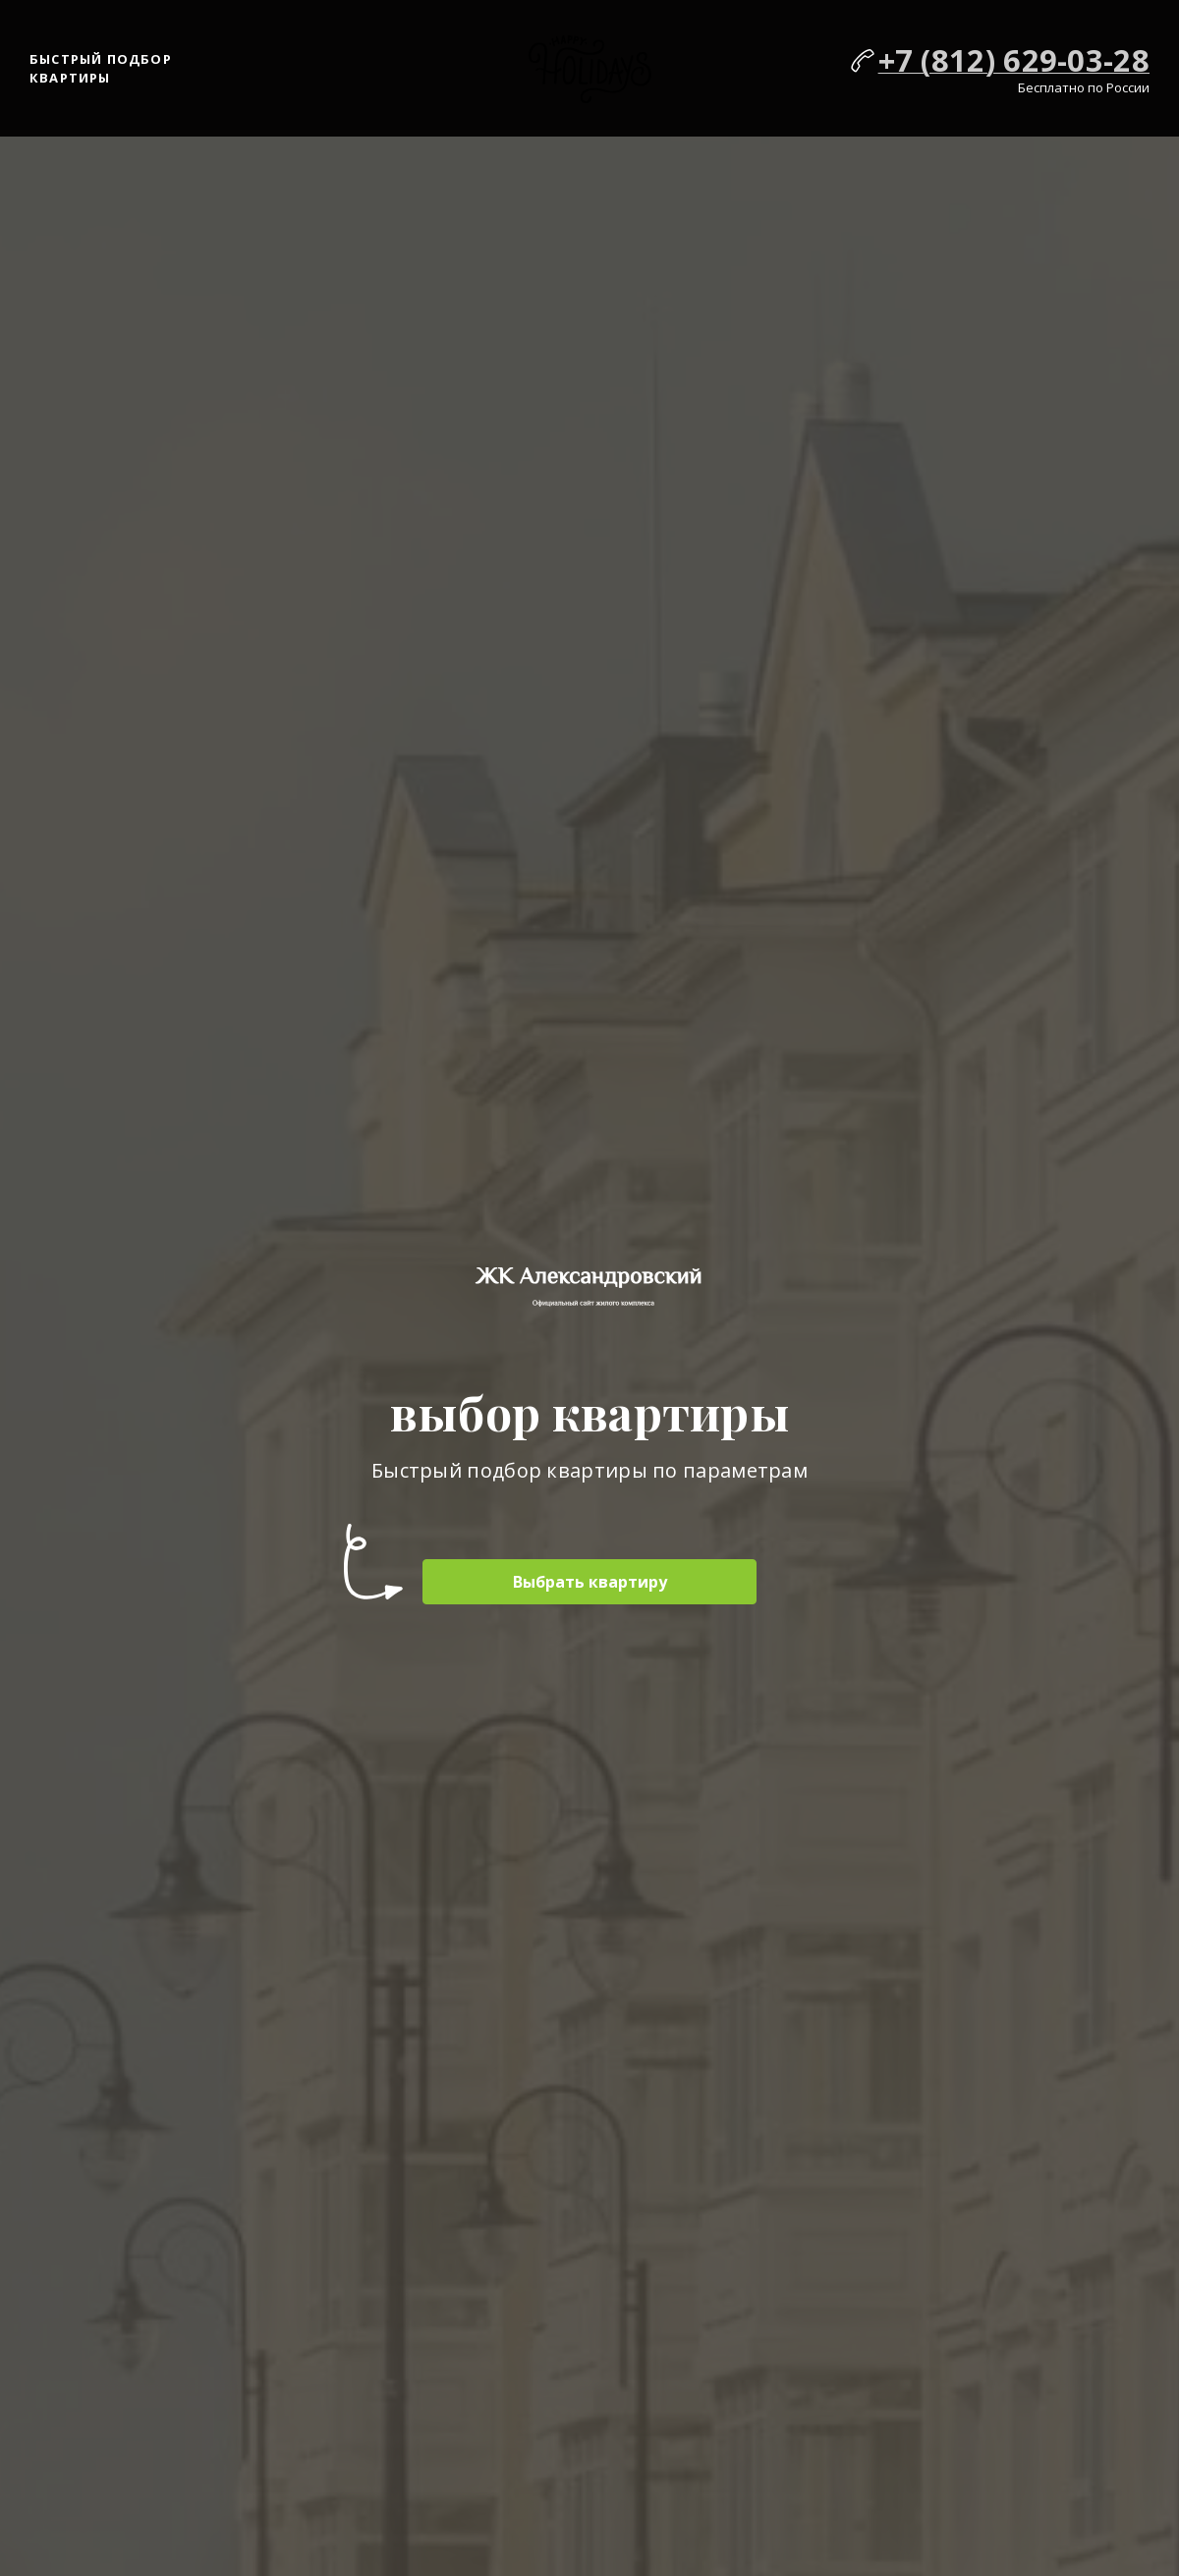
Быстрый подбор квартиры (100, 68)
